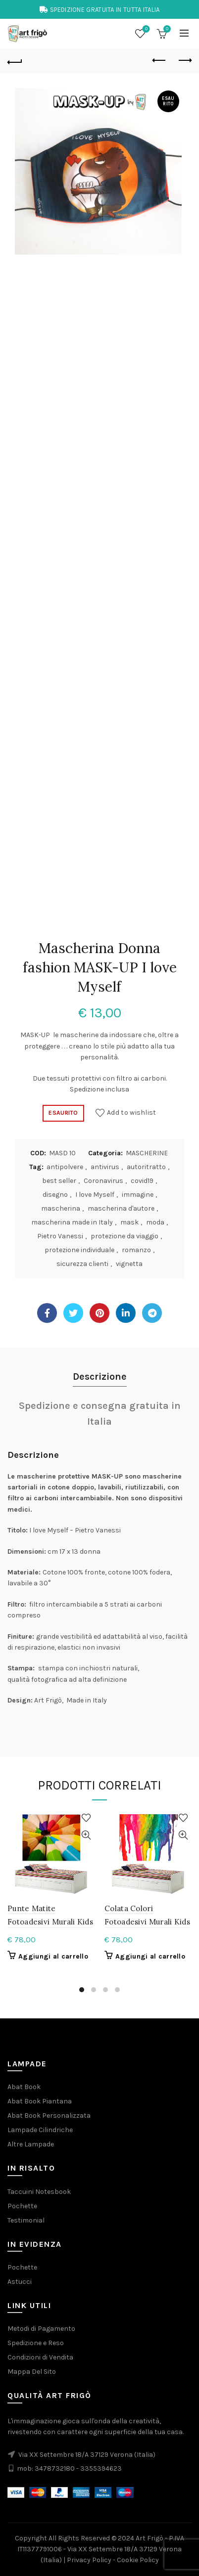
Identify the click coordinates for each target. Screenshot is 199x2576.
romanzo (136, 1250)
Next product (184, 60)
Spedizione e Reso (35, 2343)
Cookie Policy (138, 2560)
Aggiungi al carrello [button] (53, 1956)
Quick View (86, 1835)
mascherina (60, 1208)
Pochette (22, 2206)
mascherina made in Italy (72, 1222)
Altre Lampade (30, 2144)
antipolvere (65, 1167)
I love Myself (94, 1194)
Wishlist (145, 29)
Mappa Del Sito (31, 2371)
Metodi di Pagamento (41, 2328)
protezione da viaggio (124, 1236)
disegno (55, 1194)
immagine (137, 1194)
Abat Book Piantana (39, 2101)
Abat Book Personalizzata (49, 2115)
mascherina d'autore (121, 1208)
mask (129, 1222)
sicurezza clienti (82, 1264)
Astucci (19, 2281)
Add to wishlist (131, 1112)
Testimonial (26, 2220)
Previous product (159, 60)
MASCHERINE (147, 1153)
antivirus (105, 1167)
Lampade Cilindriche (40, 2130)
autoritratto (146, 1167)
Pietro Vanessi (60, 1236)
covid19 (142, 1181)
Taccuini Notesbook (39, 2191)
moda (155, 1222)
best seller (59, 1181)
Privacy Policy (89, 2560)
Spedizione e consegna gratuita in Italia (100, 1413)
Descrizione (100, 1376)
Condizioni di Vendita (40, 2357)
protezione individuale (79, 1250)
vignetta (129, 1264)
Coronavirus (103, 1181)
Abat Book (24, 2087)
